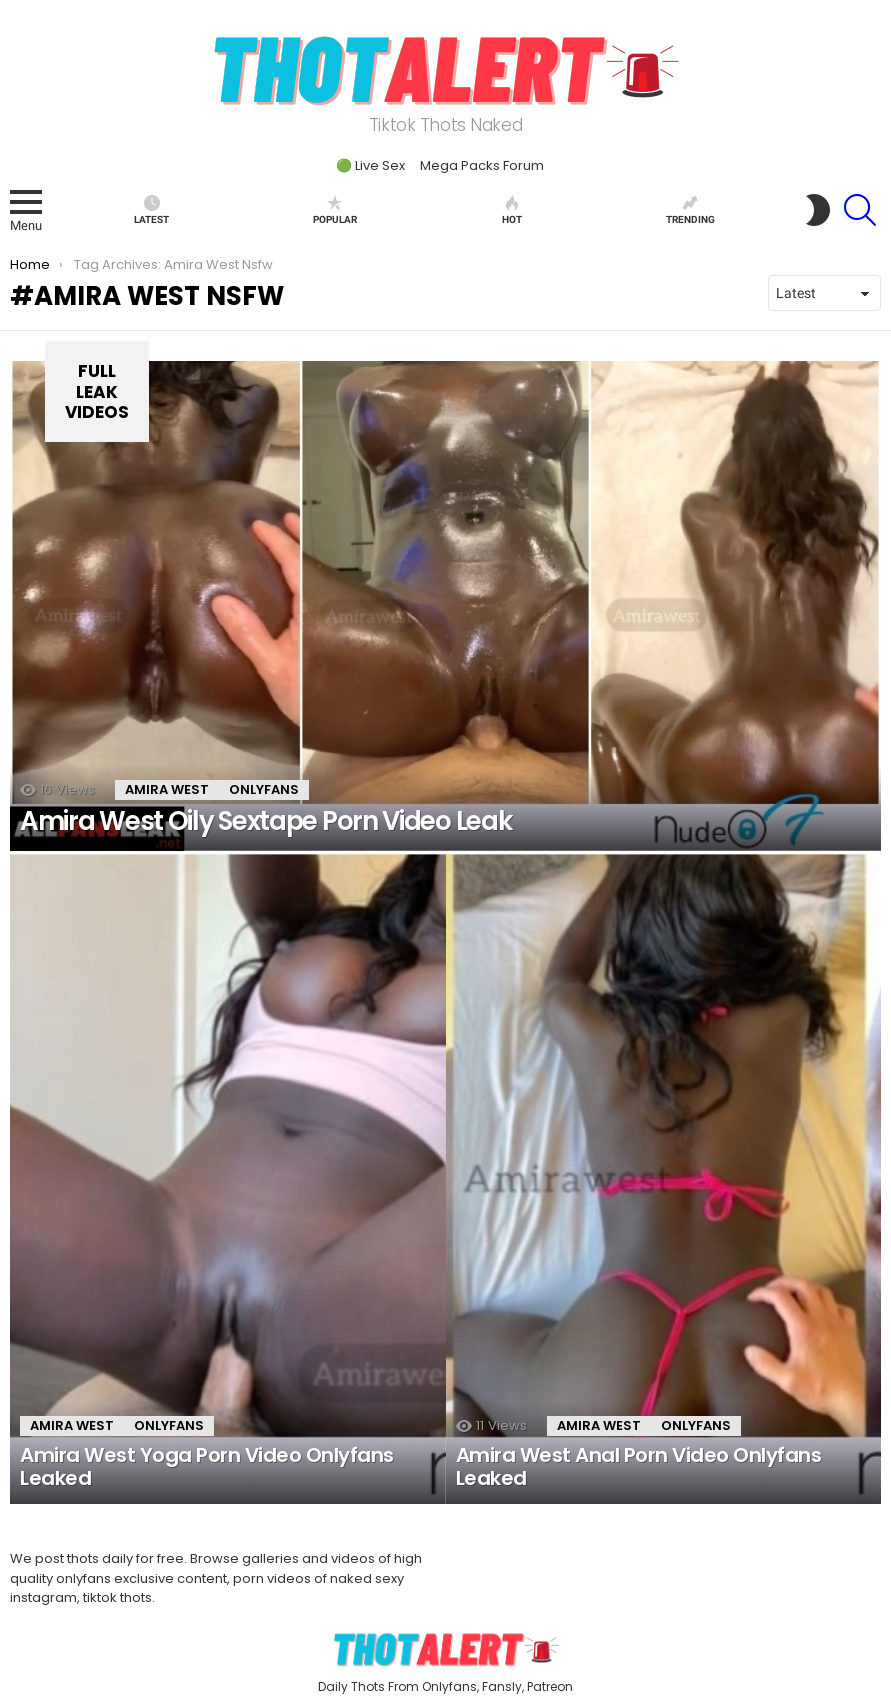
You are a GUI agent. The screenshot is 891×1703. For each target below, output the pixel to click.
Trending (690, 210)
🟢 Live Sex (370, 165)
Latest (151, 210)
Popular (335, 210)
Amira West (167, 789)
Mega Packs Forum (482, 165)
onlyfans (264, 789)
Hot (512, 210)
